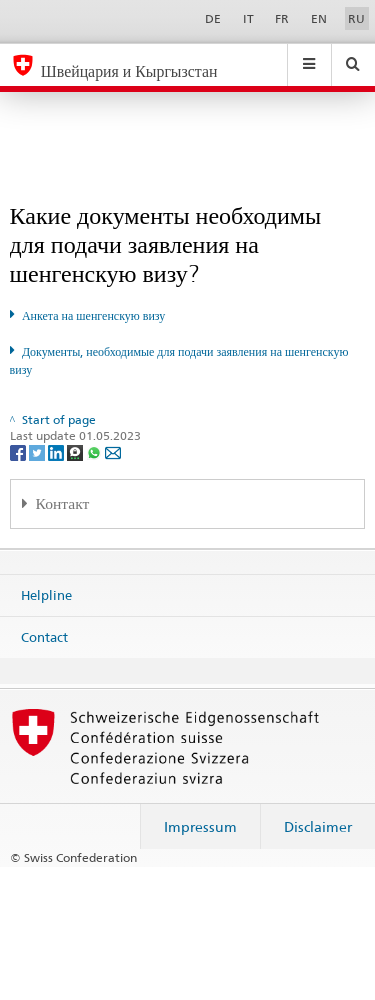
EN (319, 18)
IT (248, 18)
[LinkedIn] (57, 451)
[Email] (113, 451)
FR (282, 18)
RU (356, 18)
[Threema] (76, 451)
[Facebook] (19, 451)
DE (213, 18)
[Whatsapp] (95, 451)
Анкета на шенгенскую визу (93, 315)
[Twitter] (38, 451)
